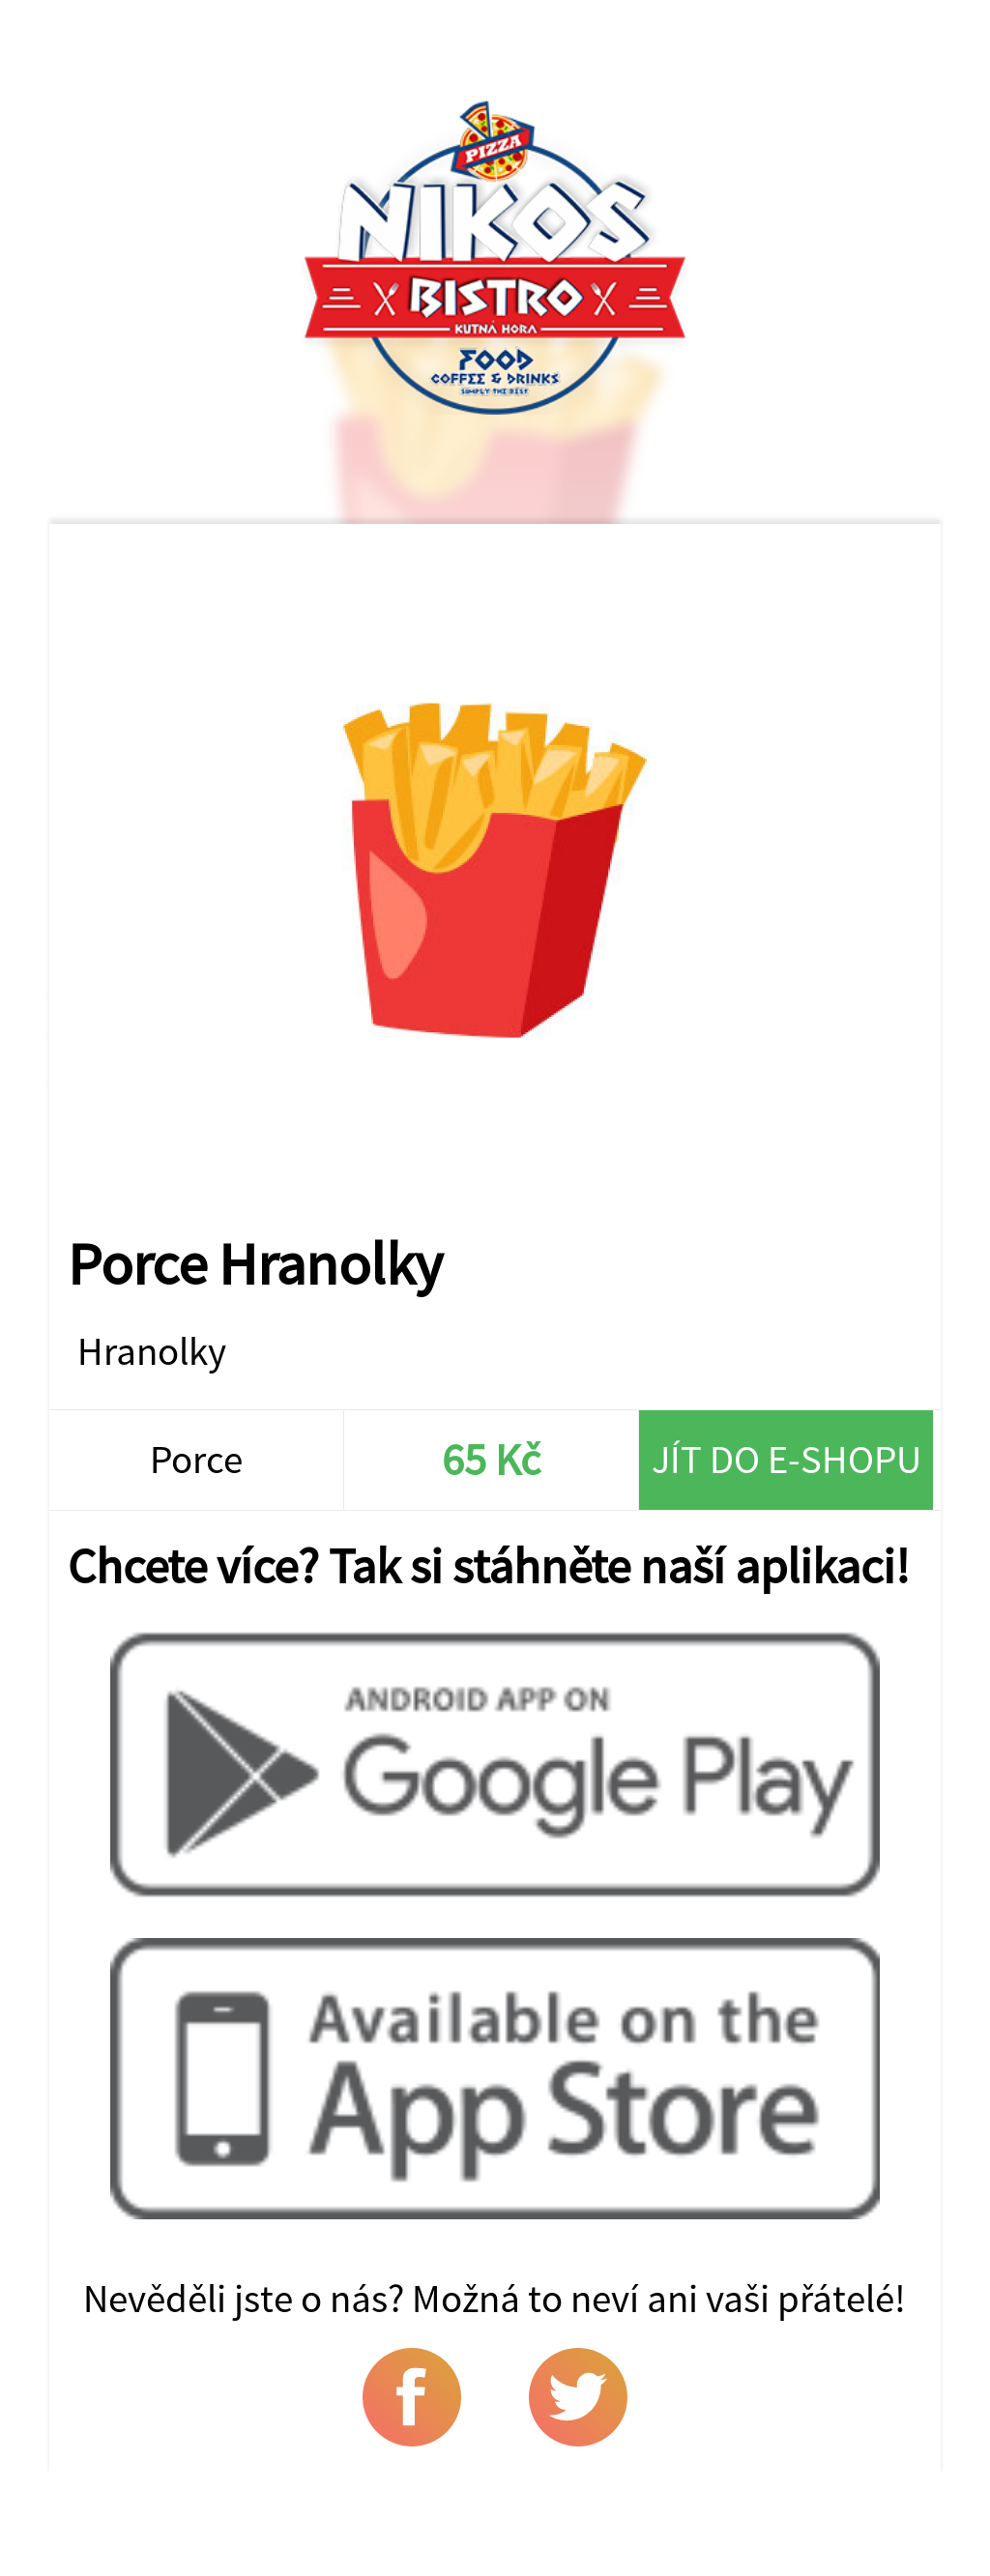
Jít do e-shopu (786, 1459)
